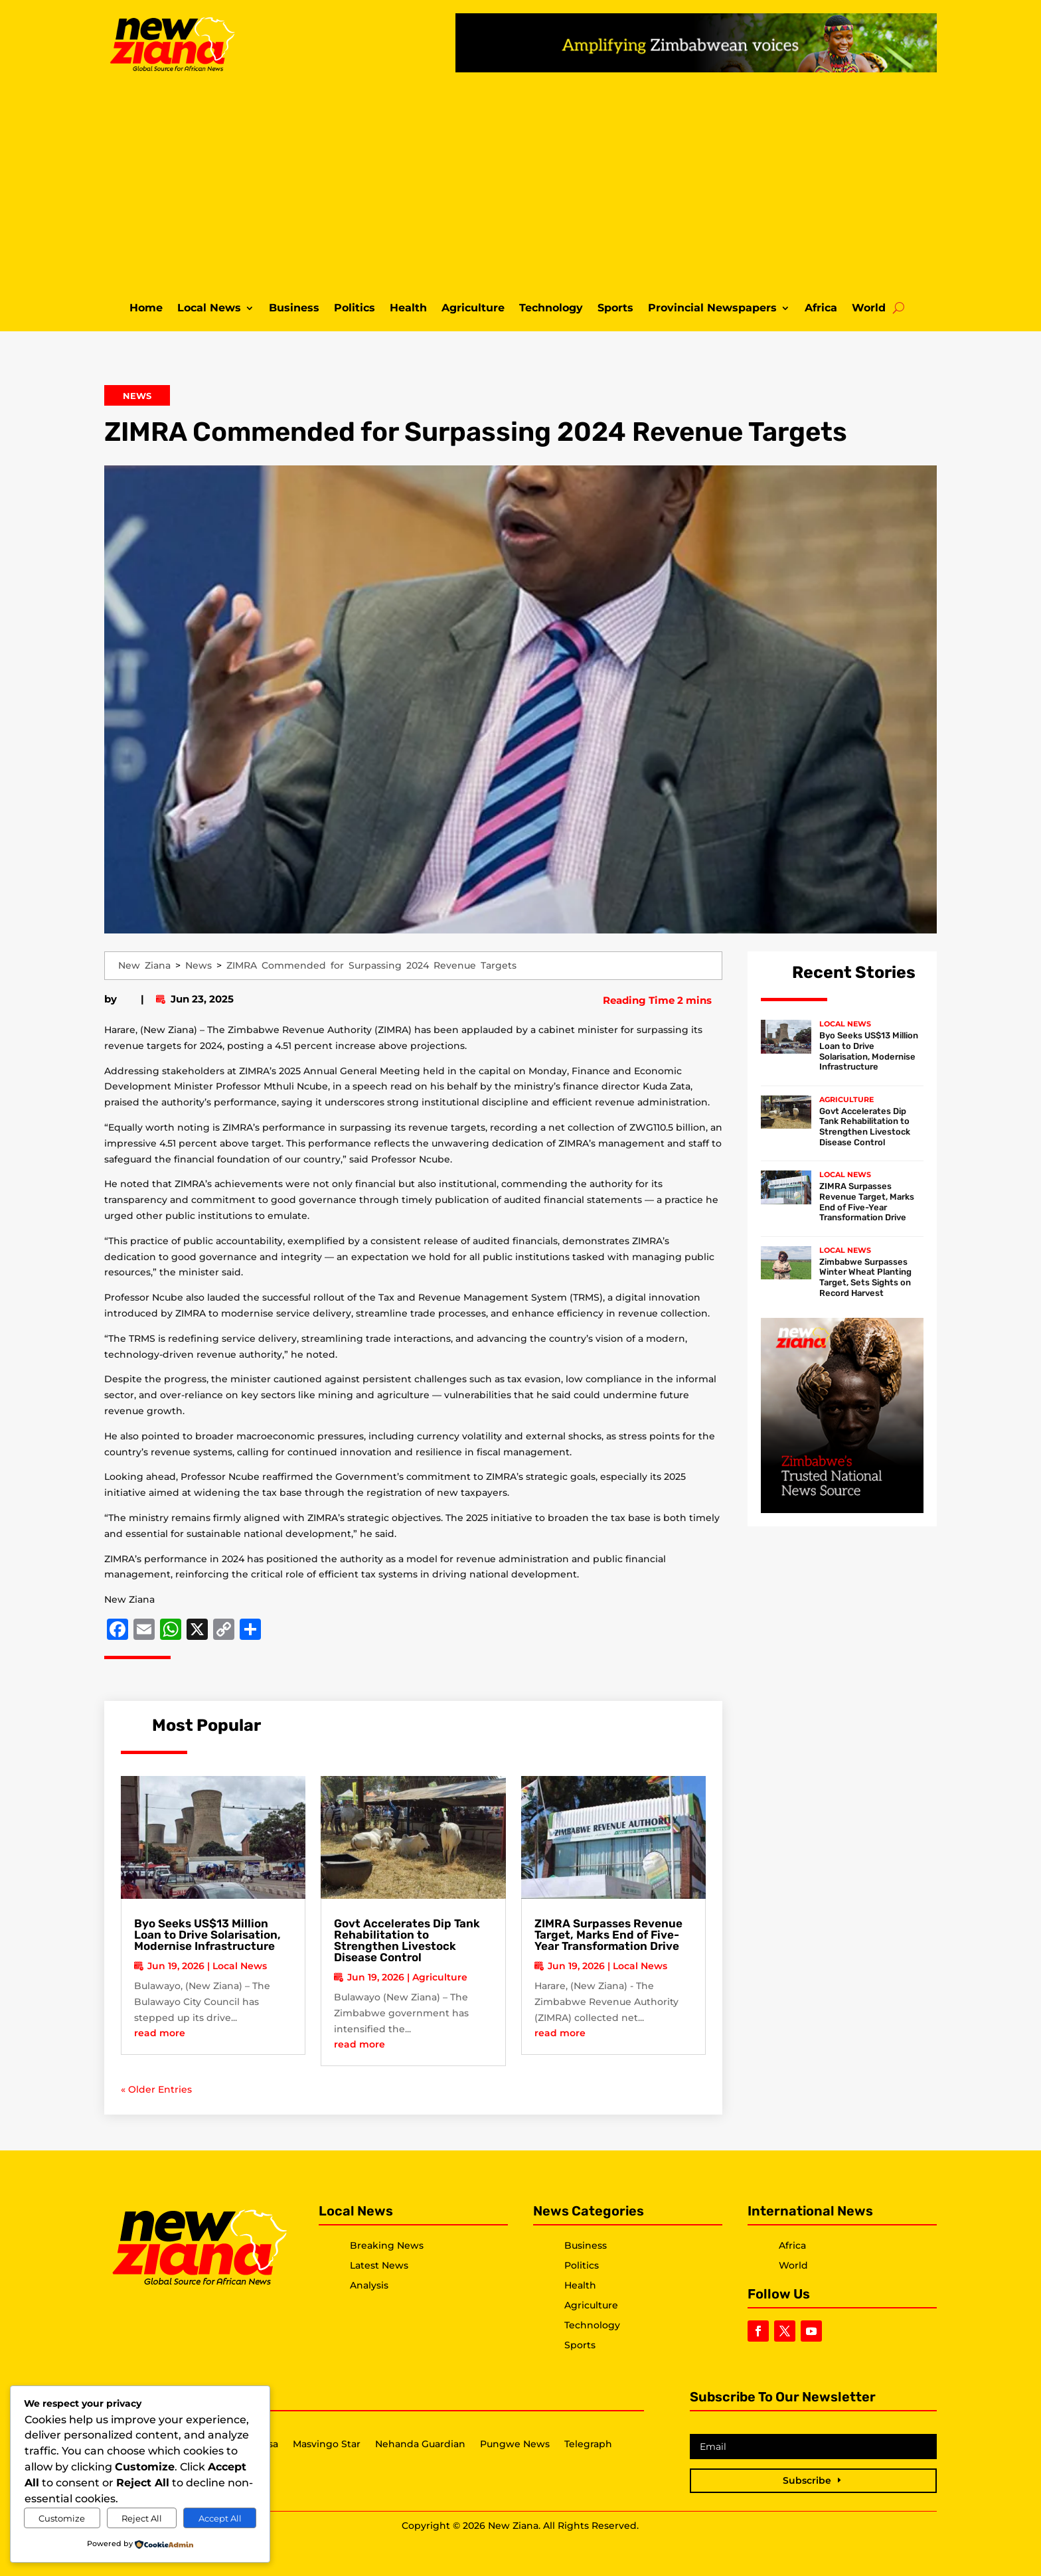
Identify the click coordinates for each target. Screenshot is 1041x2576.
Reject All (141, 2518)
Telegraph (588, 2444)
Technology (551, 308)
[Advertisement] (520, 185)
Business (294, 308)
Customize (62, 2518)
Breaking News (387, 2245)
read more (159, 2033)
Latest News (379, 2265)
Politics (354, 308)
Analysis (369, 2285)
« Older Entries (156, 2089)
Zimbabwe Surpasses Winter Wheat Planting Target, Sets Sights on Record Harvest (865, 1277)
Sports (615, 308)
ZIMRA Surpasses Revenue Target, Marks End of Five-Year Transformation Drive (608, 1935)
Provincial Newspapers (712, 308)
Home (146, 308)
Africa (821, 308)
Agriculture (473, 308)
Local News (209, 308)
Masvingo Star (326, 2444)
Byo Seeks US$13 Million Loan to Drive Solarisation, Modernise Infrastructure (207, 1935)
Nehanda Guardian (420, 2444)
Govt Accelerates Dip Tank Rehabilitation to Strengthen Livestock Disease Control (407, 1940)
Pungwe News (515, 2444)
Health (408, 308)
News (137, 395)
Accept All (220, 2518)
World (869, 308)
